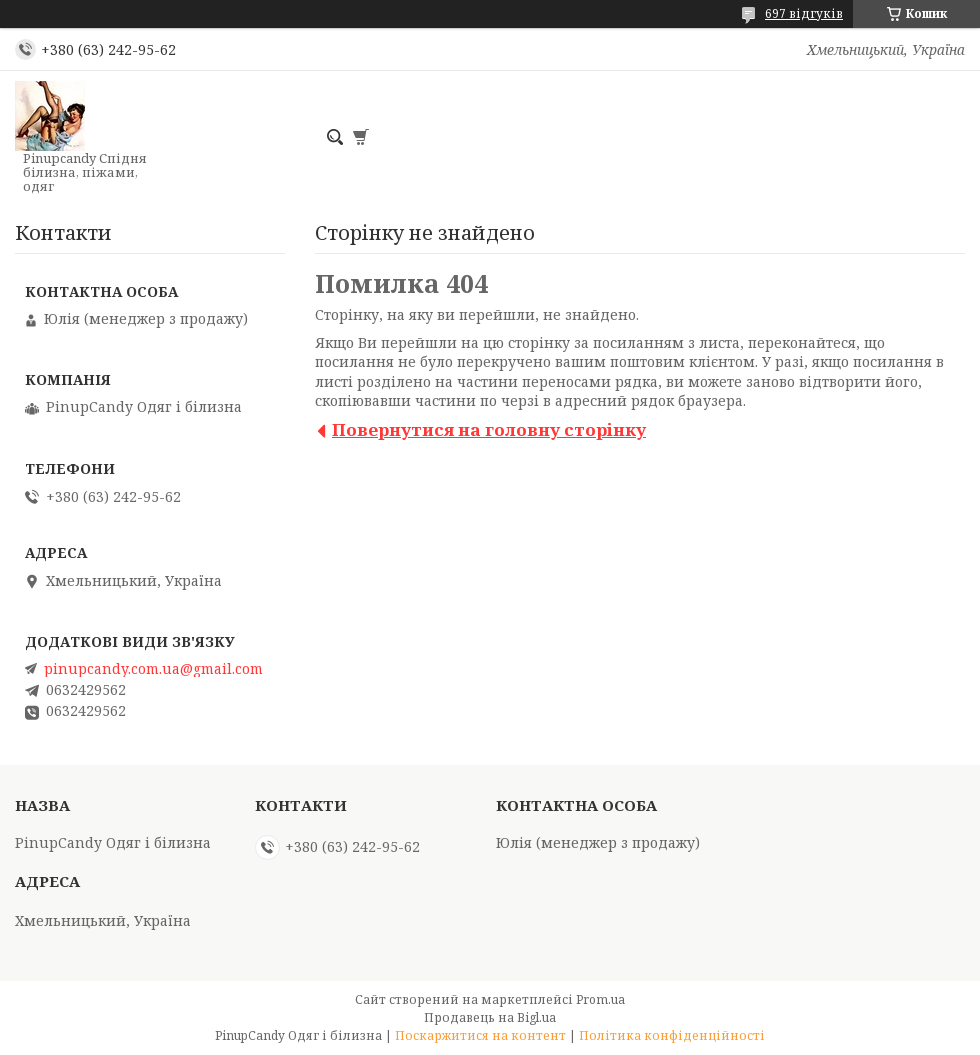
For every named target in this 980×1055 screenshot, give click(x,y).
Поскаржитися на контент (480, 1035)
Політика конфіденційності (672, 1035)
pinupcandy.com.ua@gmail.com (153, 669)
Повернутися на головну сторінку (489, 429)
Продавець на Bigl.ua (490, 1017)
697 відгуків (804, 13)
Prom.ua (600, 999)
